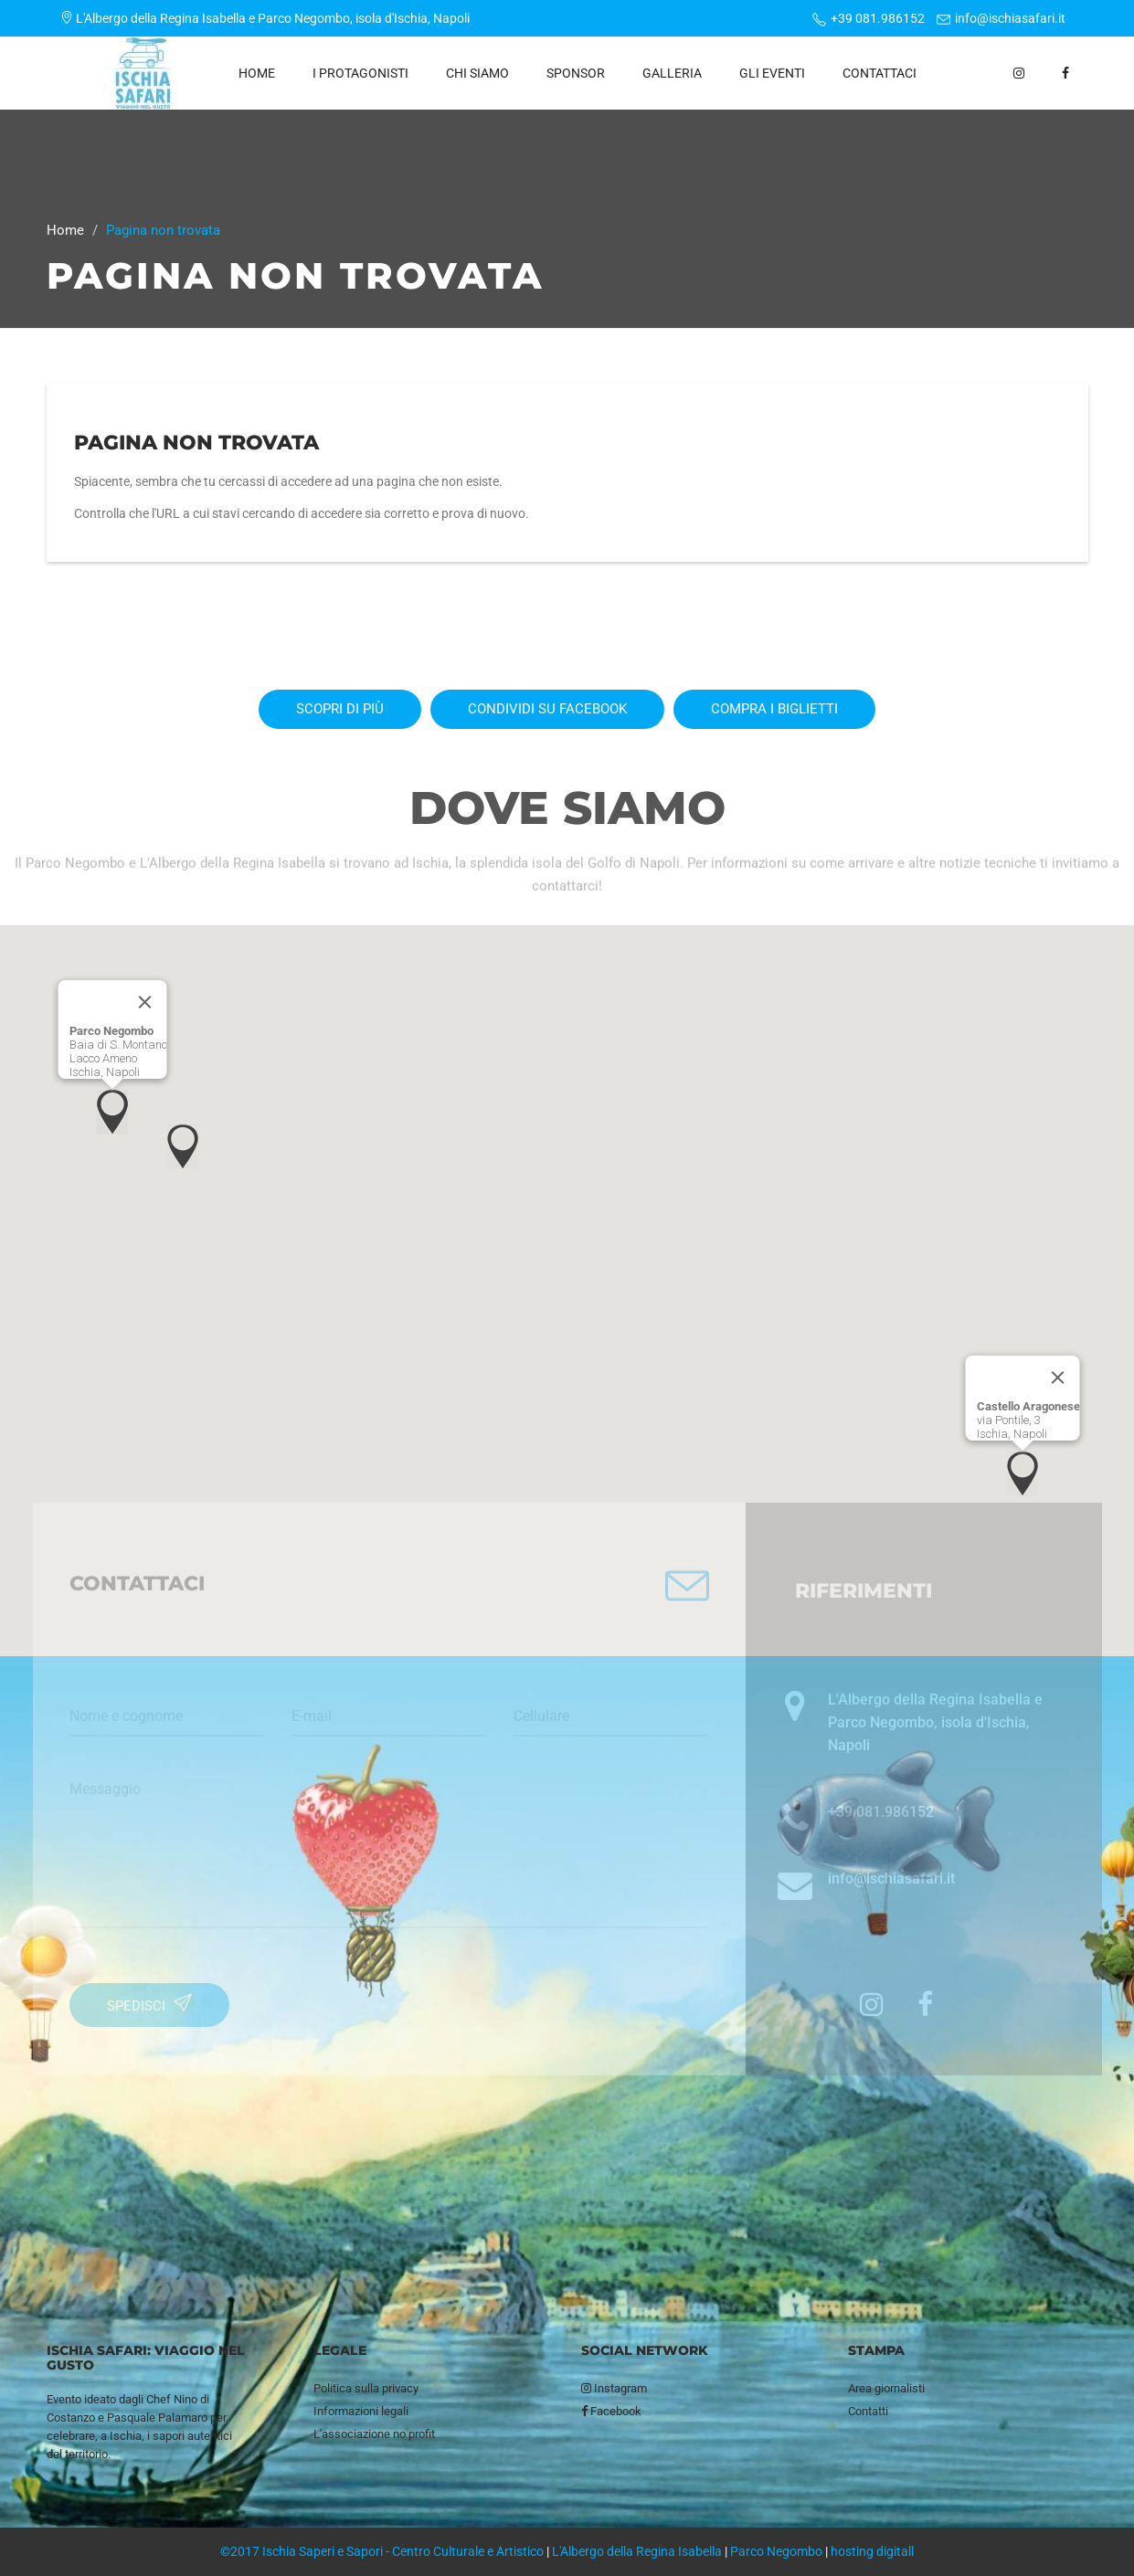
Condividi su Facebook (547, 709)
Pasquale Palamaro (157, 2417)
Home (256, 73)
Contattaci (880, 73)
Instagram (614, 2388)
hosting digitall (872, 2551)
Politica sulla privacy (366, 2388)
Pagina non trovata (196, 442)
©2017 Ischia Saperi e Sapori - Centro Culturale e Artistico (382, 2551)
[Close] (144, 1002)
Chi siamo (477, 73)
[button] (112, 1112)
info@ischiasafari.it (1010, 18)
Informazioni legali (360, 2411)
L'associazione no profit (374, 2434)
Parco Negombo (776, 2551)
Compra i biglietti (774, 709)
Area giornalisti (886, 2388)
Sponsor (575, 73)
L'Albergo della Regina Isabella (637, 2551)
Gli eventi (772, 73)
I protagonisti (360, 73)
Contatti (868, 2411)
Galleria (672, 73)
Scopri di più (340, 709)
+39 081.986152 (878, 18)
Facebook (611, 2411)
